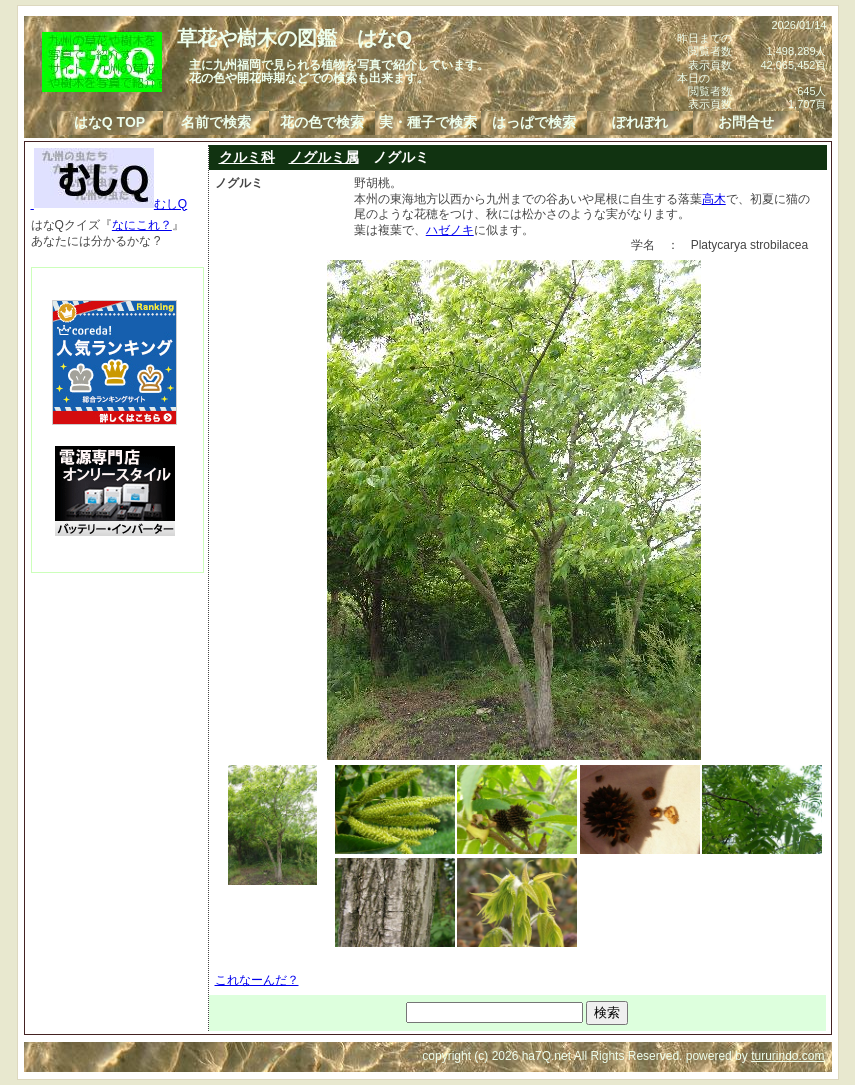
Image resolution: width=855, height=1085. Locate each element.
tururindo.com (787, 1056)
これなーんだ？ (257, 980)
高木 (714, 199)
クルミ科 (247, 157)
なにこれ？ (142, 225)
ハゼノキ (450, 230)
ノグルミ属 (324, 157)
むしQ (109, 204)
